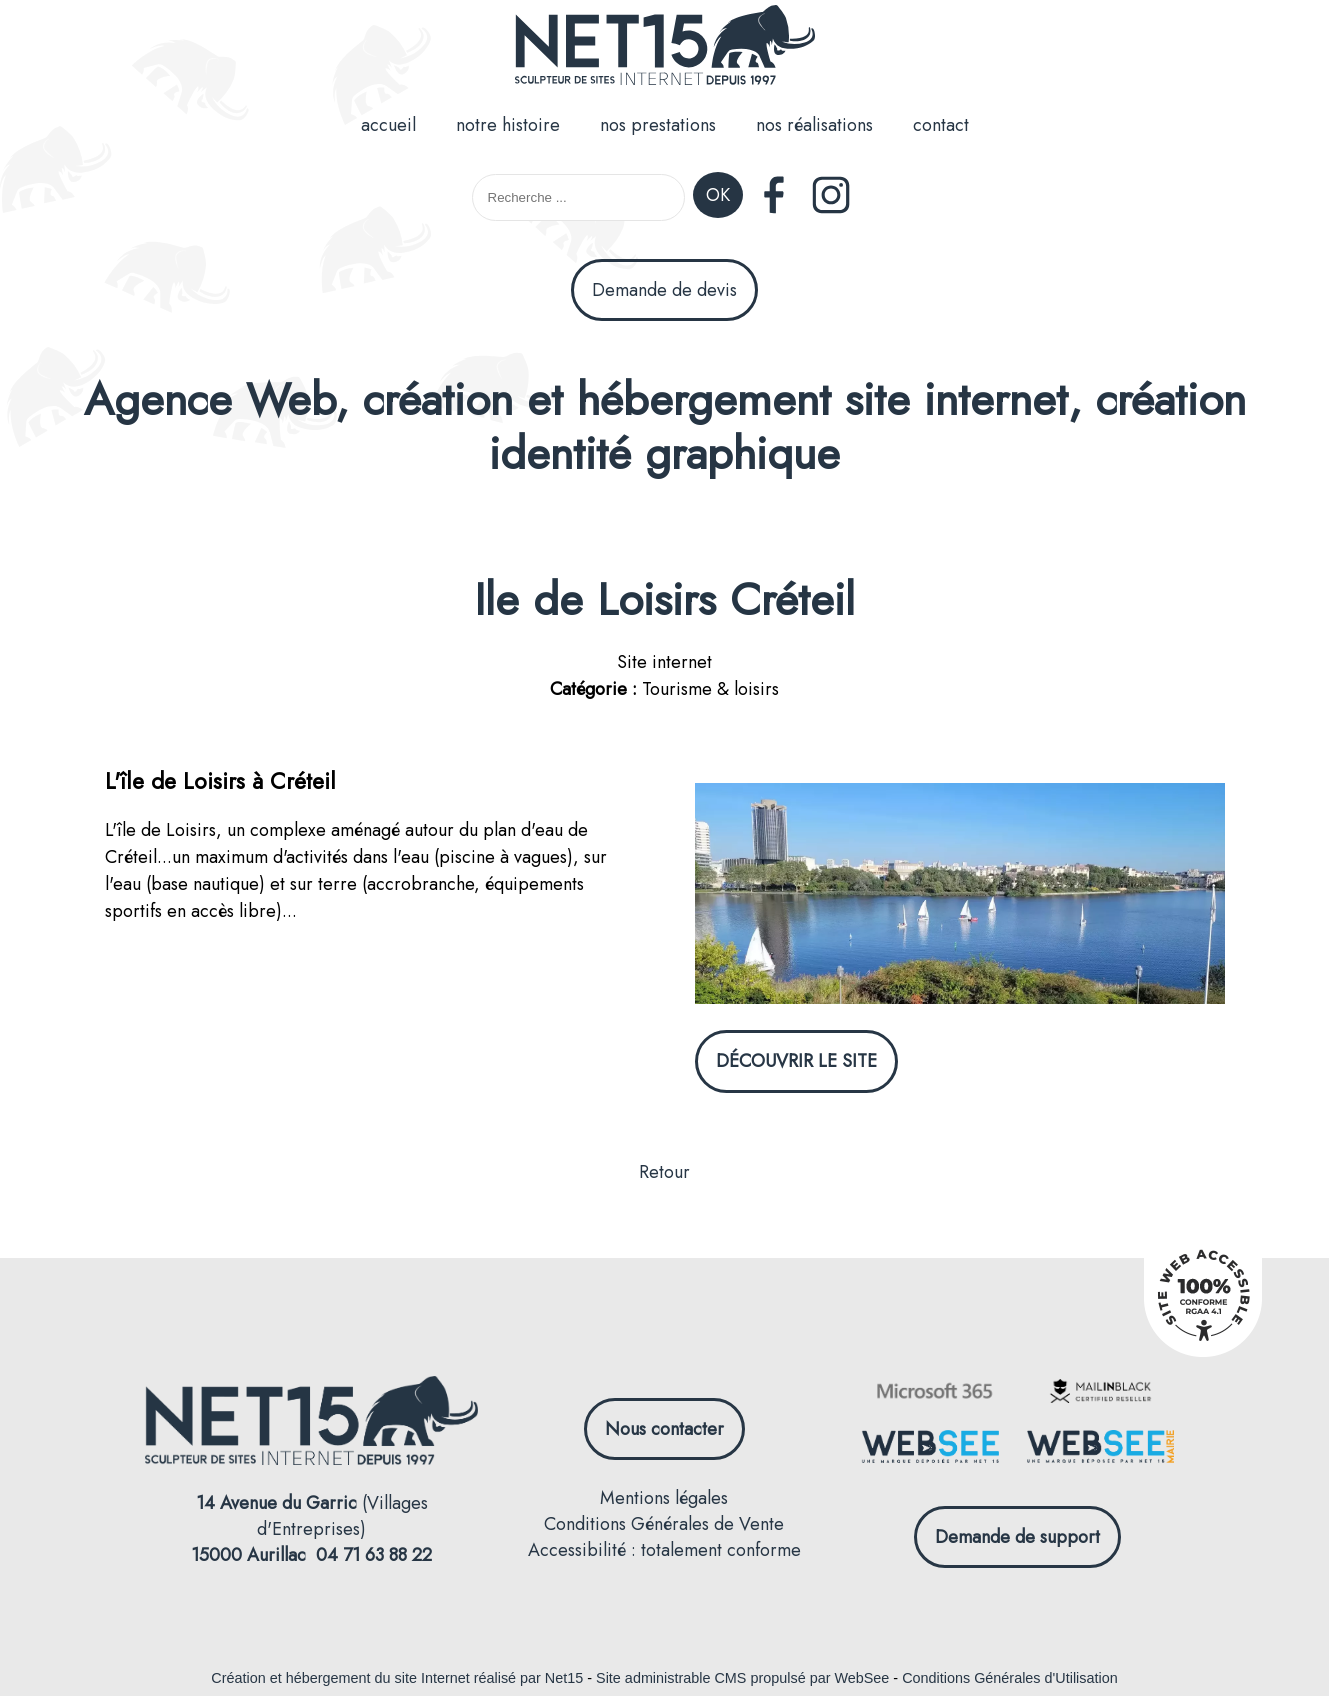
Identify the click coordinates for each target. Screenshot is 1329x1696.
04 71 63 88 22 (374, 1555)
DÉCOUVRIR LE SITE (796, 1061)
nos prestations (658, 125)
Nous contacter (664, 1429)
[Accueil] (665, 48)
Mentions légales (664, 1498)
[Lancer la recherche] (718, 197)
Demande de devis (664, 290)
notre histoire (508, 125)
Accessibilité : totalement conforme (664, 1550)
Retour (664, 1172)
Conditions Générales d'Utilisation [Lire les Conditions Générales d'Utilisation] (1010, 1678)
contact (941, 125)
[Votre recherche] (578, 197)
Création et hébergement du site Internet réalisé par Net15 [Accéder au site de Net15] (397, 1678)
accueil (388, 125)
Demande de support (1017, 1537)
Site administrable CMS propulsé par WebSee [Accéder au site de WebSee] (742, 1678)
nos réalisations (814, 125)
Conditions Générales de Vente (664, 1524)
